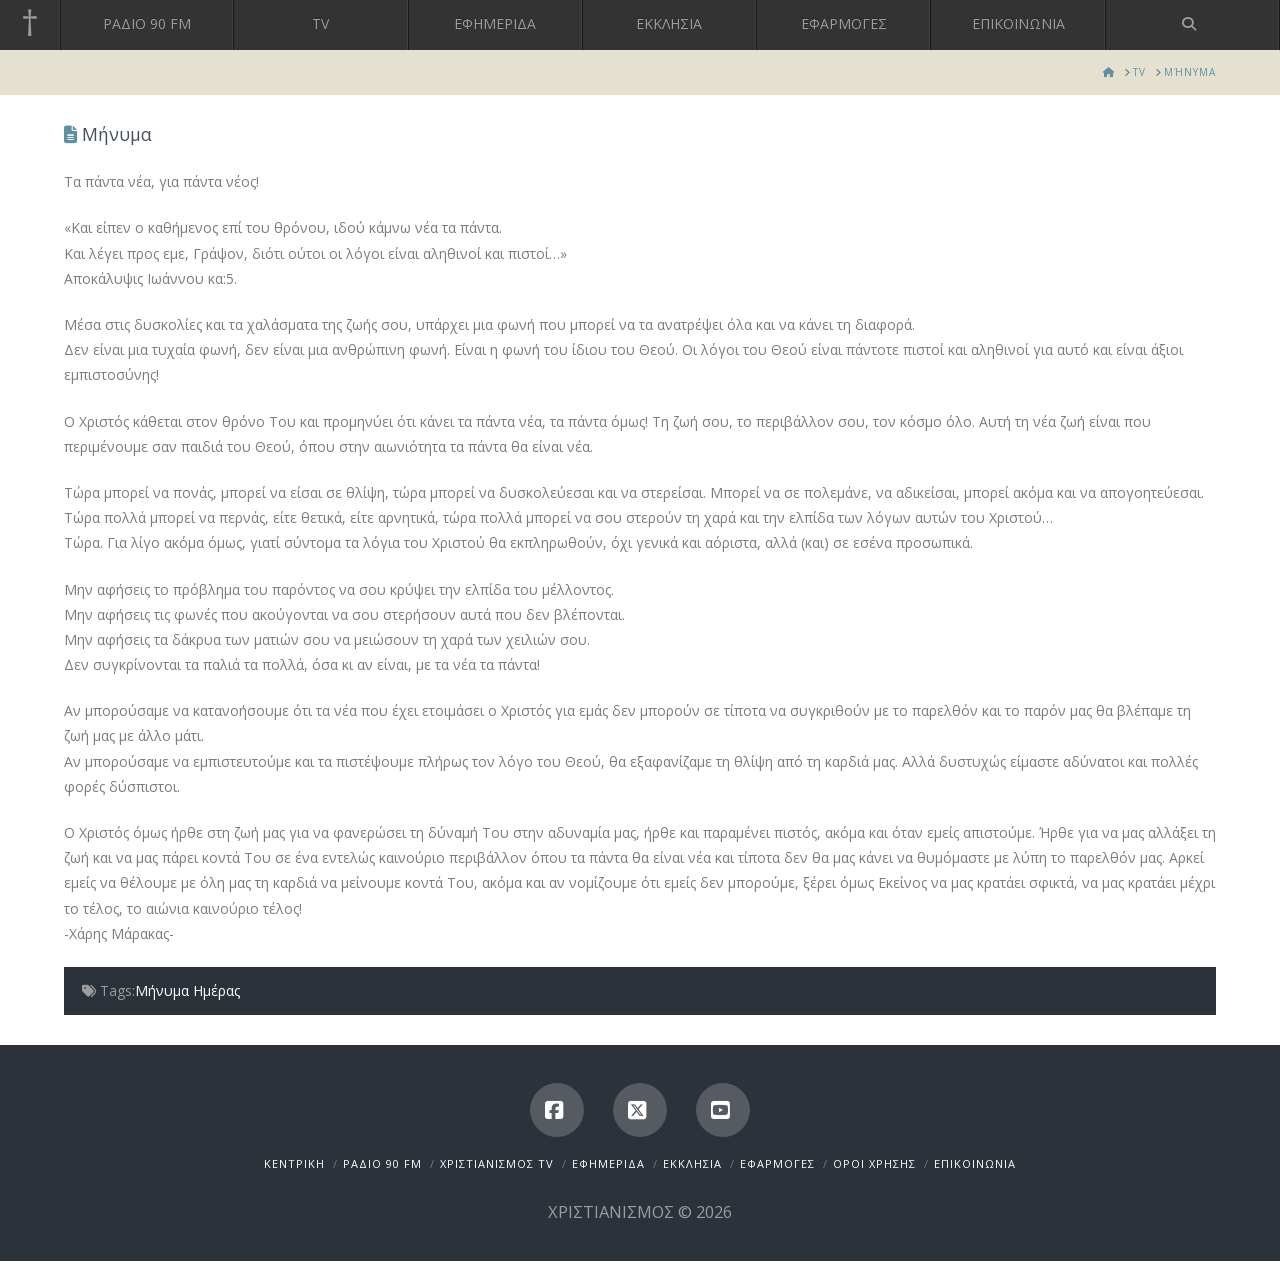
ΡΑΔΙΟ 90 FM (382, 1163)
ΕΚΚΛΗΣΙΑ (692, 1163)
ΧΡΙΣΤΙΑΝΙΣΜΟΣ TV (497, 1163)
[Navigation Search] (1193, 25)
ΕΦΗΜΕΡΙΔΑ (608, 1163)
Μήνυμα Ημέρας (187, 990)
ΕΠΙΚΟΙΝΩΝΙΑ (975, 1163)
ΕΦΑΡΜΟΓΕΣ (777, 1163)
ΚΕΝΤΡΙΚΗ (294, 1163)
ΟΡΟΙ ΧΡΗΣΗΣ (874, 1163)
